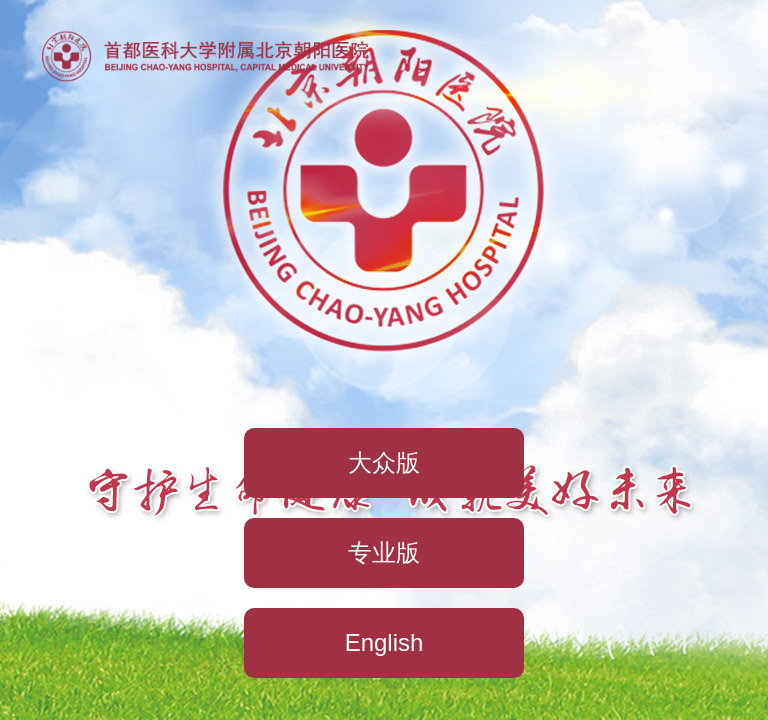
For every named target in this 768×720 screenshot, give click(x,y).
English (384, 642)
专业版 (384, 552)
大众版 (384, 462)
